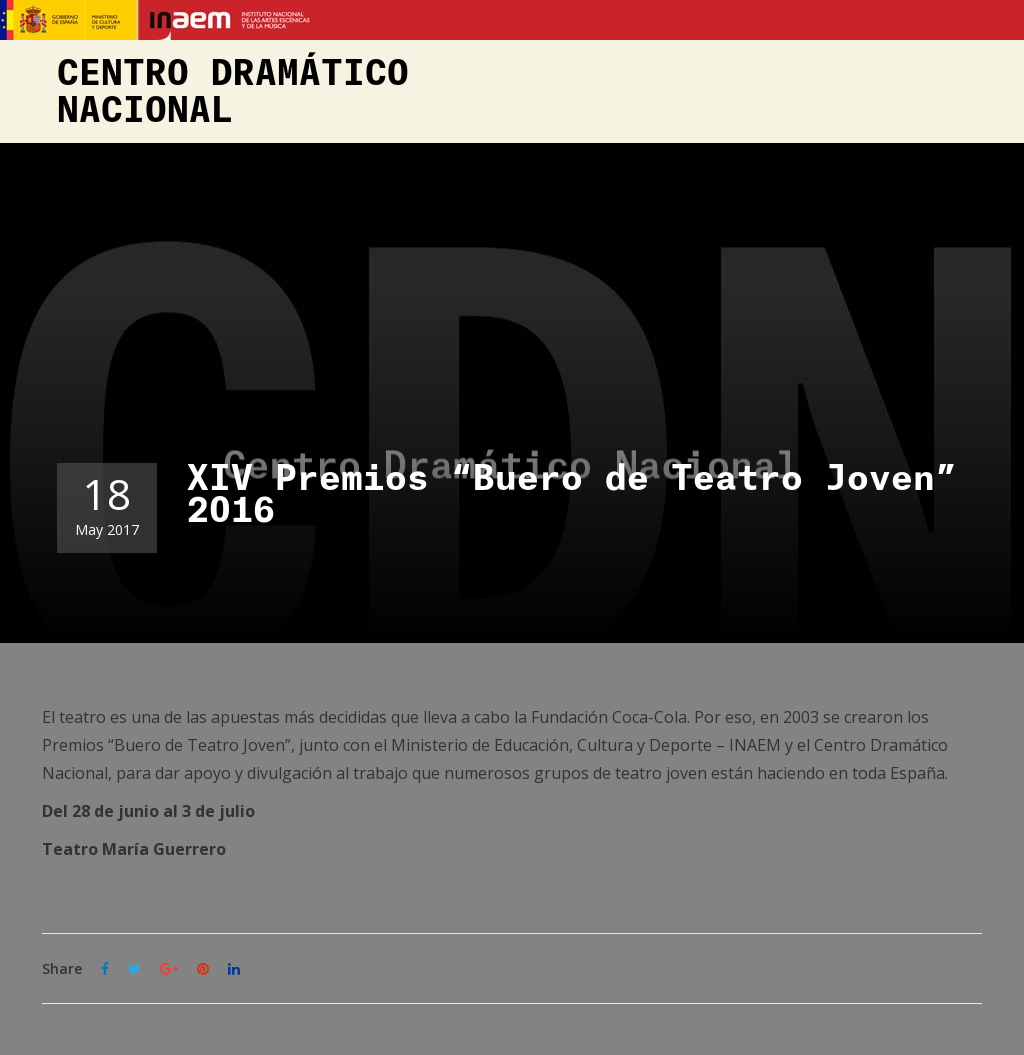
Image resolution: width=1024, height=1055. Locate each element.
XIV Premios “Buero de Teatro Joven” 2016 (572, 495)
